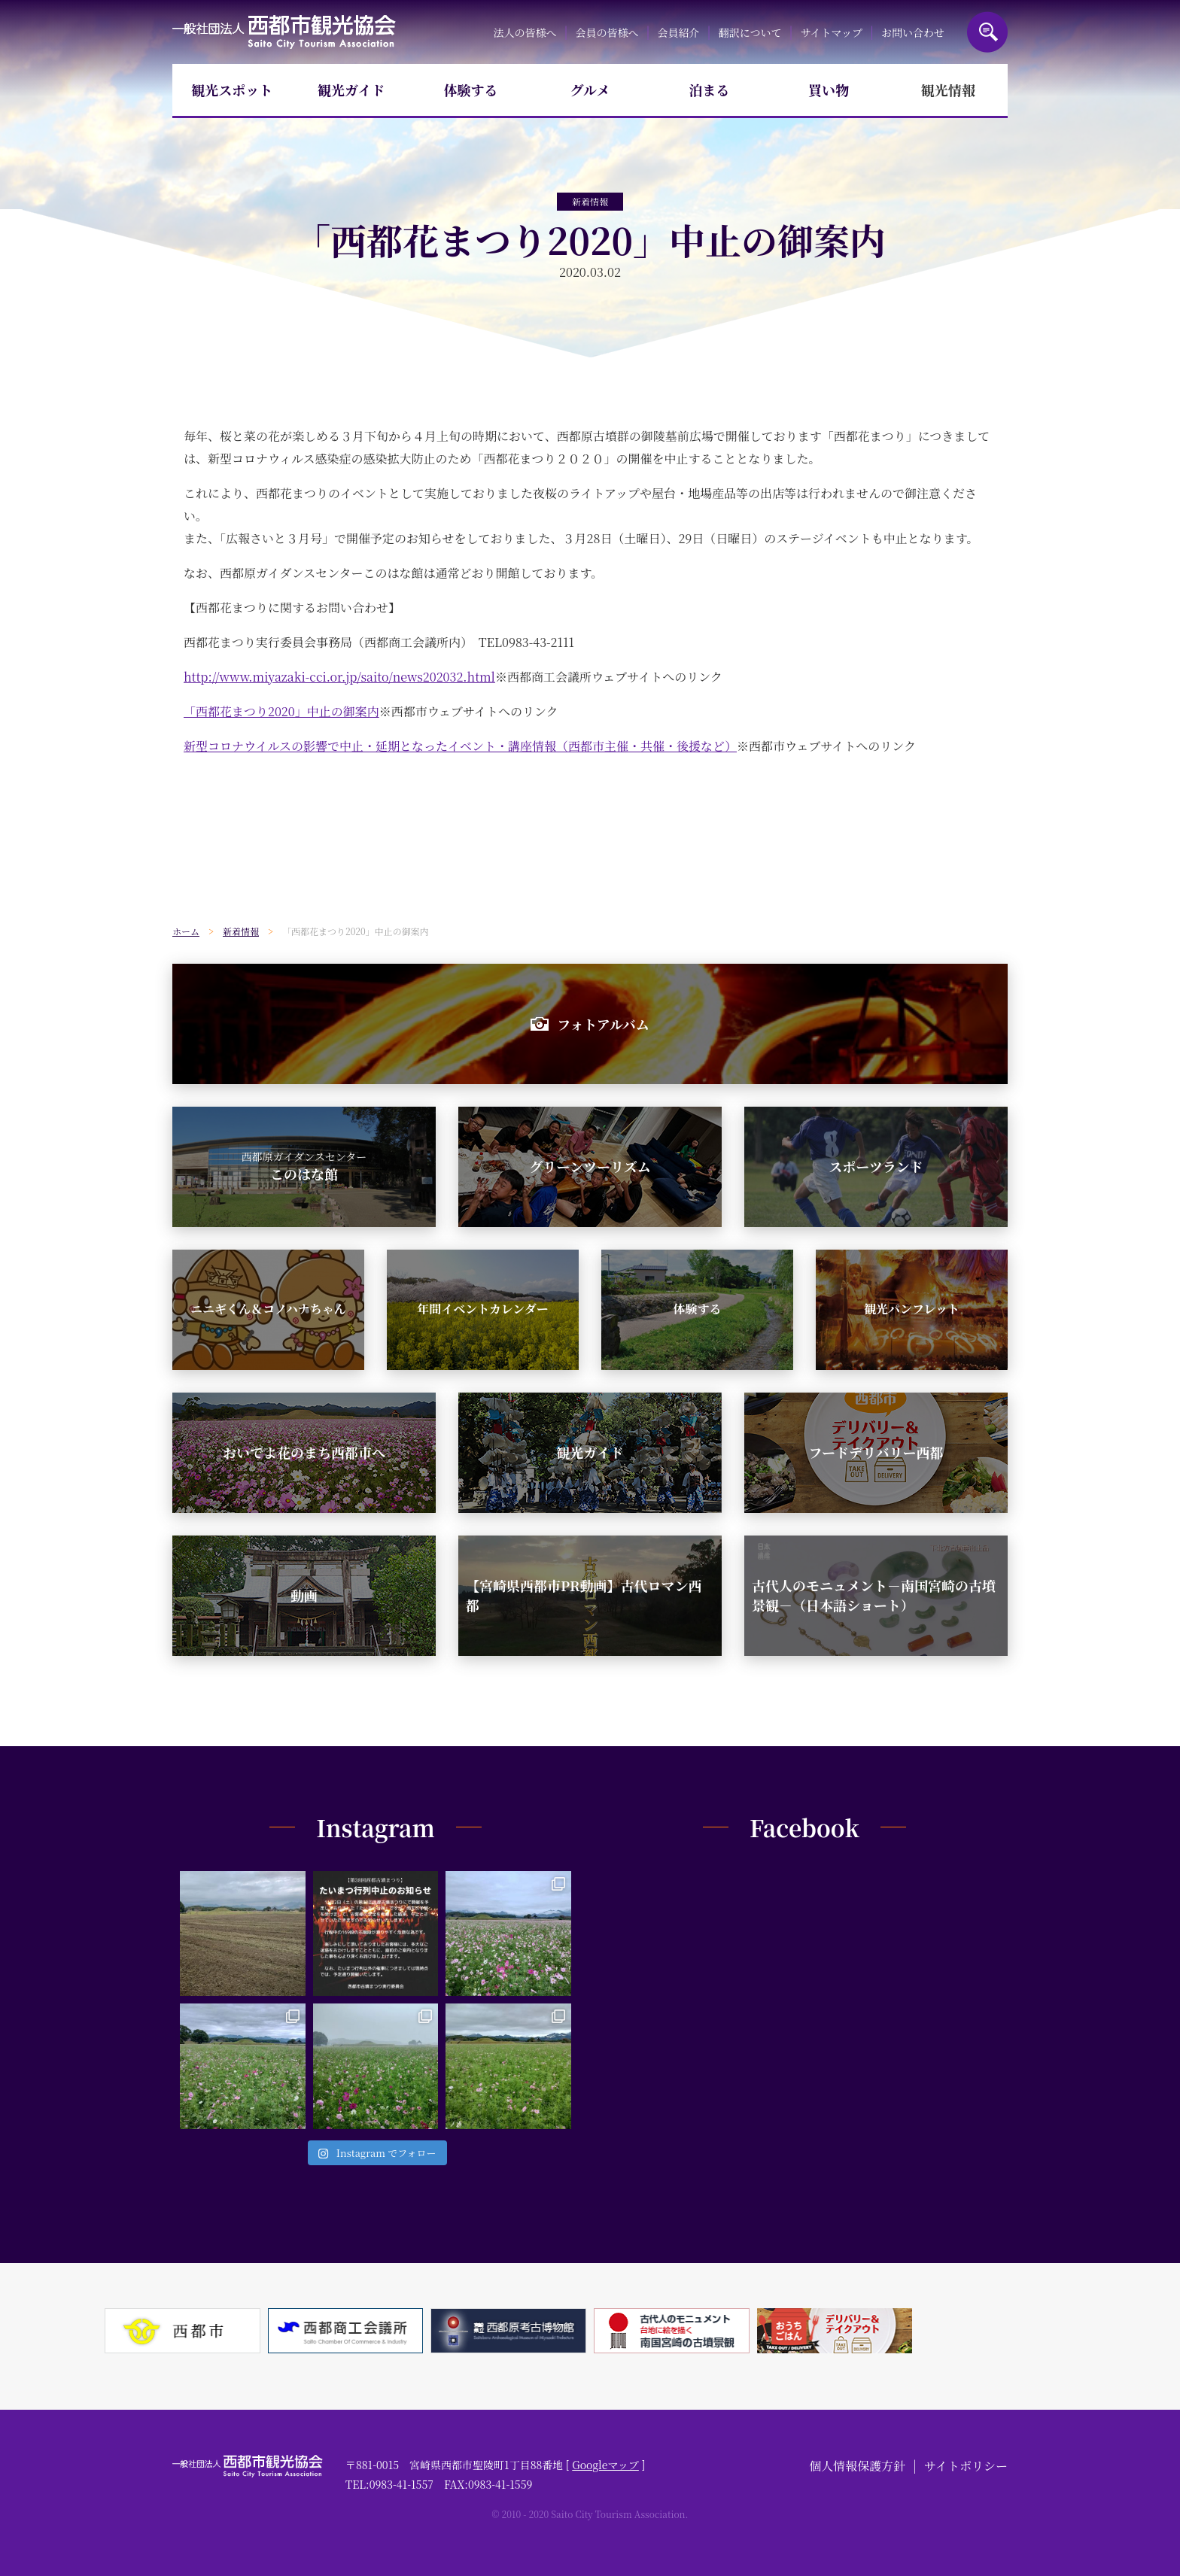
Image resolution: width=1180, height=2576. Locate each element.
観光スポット (231, 89)
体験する (470, 89)
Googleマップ (605, 2464)
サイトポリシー (966, 2465)
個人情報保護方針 (857, 2465)
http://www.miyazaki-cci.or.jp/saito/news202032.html (339, 676)
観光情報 (948, 89)
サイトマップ (831, 32)
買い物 (828, 89)
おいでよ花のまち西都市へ (304, 1452)
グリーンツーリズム (589, 1166)
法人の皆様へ (524, 32)
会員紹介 (679, 32)
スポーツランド (876, 1166)
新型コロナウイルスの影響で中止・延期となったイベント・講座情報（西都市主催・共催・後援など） (460, 746)
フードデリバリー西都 (876, 1452)
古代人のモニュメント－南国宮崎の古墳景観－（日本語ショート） (874, 1594)
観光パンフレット (912, 1308)
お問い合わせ (912, 32)
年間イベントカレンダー (482, 1308)
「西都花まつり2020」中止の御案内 (281, 711)
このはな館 (304, 1166)
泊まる (709, 89)
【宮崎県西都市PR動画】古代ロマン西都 (583, 1594)
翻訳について (750, 32)
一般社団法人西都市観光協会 (284, 32)
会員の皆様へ (607, 32)
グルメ (590, 89)
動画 (304, 1595)
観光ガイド (351, 89)
